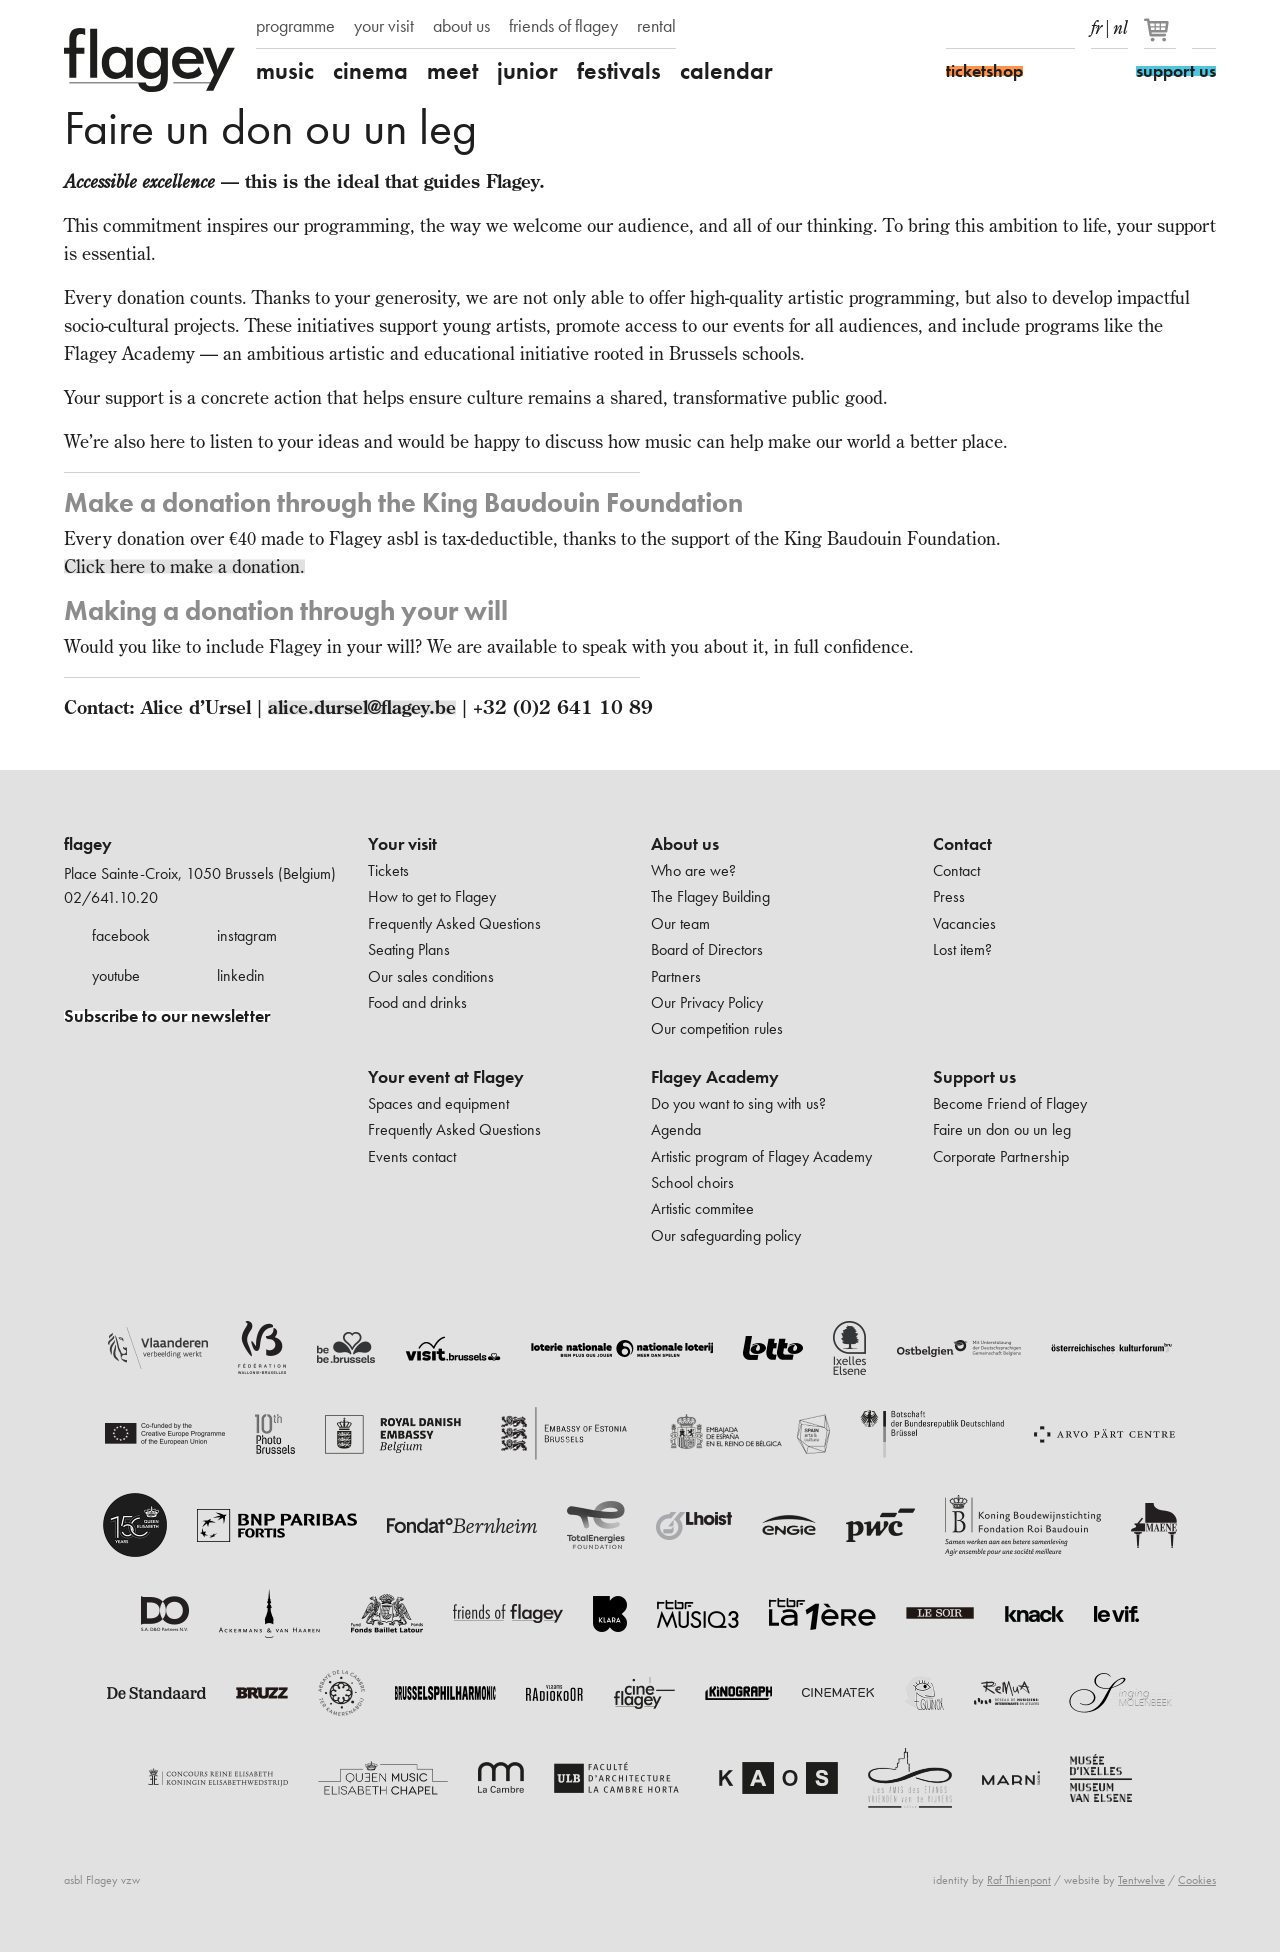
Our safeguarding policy (726, 1235)
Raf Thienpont (1019, 1880)
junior (527, 71)
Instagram (993, 28)
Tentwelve (1141, 1880)
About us (685, 844)
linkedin (241, 975)
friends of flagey (563, 26)
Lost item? (962, 949)
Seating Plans (409, 949)
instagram (247, 935)
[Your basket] (1161, 38)
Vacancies (964, 923)
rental (656, 26)
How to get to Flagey (432, 896)
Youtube (1028, 28)
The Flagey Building (710, 896)
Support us (974, 1077)
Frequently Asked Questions (454, 923)
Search (1204, 28)
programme (295, 26)
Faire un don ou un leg (1002, 1129)
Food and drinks (417, 1002)
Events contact (412, 1156)
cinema (370, 71)
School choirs (692, 1182)
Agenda (676, 1129)
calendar (726, 71)
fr (1096, 24)
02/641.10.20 (111, 897)
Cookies (1197, 1880)
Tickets (388, 870)
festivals (619, 71)
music (285, 71)
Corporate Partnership (1001, 1156)
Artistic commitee (702, 1208)
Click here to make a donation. (184, 566)
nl (1120, 24)
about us (461, 26)
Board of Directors (707, 949)
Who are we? (693, 870)
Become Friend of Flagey (1010, 1103)
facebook (121, 935)
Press (949, 896)
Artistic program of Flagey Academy (761, 1156)
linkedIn (1063, 28)
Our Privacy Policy (707, 1002)
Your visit (402, 844)
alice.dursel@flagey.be (362, 707)
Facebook (958, 28)
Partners (676, 976)
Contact (962, 844)
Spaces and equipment (438, 1103)
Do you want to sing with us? (738, 1103)
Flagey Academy (715, 1077)
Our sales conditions (431, 976)
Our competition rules (717, 1028)
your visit (384, 26)
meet (452, 71)
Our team (680, 923)
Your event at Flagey (446, 1077)
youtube (116, 975)
